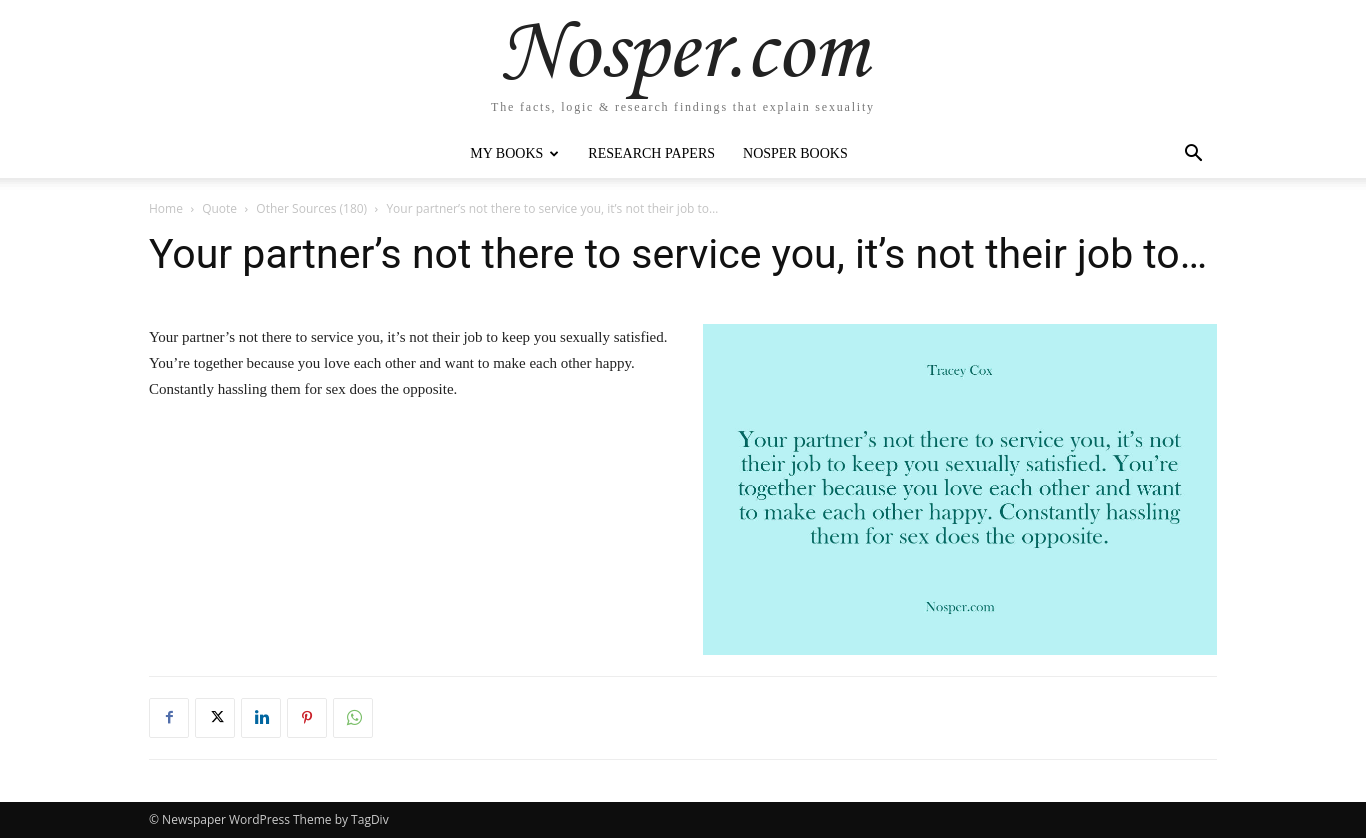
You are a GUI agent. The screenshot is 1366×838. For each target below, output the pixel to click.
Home (166, 208)
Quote (219, 208)
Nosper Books (795, 153)
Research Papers (651, 153)
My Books (514, 153)
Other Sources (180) (311, 208)
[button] (1193, 155)
